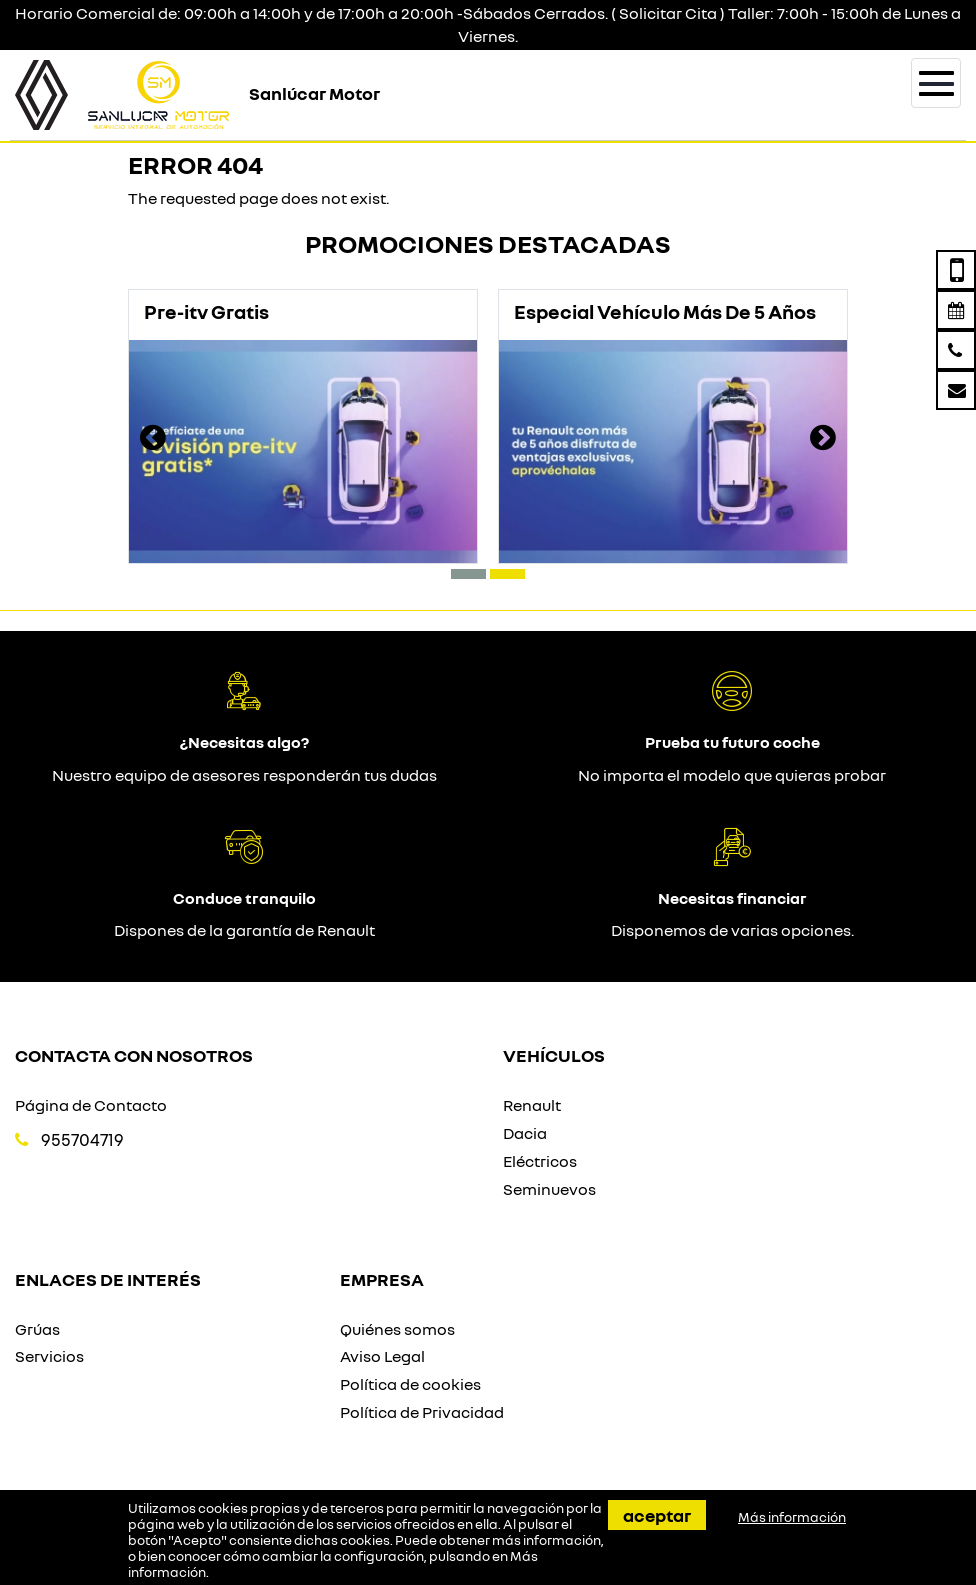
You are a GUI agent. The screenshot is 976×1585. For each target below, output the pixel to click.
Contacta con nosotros (134, 1055)
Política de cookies (410, 1384)
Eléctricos (540, 1161)
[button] (468, 574)
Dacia (525, 1133)
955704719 (82, 1139)
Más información (792, 1517)
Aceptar (657, 1515)
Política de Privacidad (422, 1412)
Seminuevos (549, 1189)
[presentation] (153, 440)
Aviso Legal (382, 1356)
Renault (532, 1105)
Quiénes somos (397, 1329)
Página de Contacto (91, 1105)
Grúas (37, 1329)
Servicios (49, 1356)
